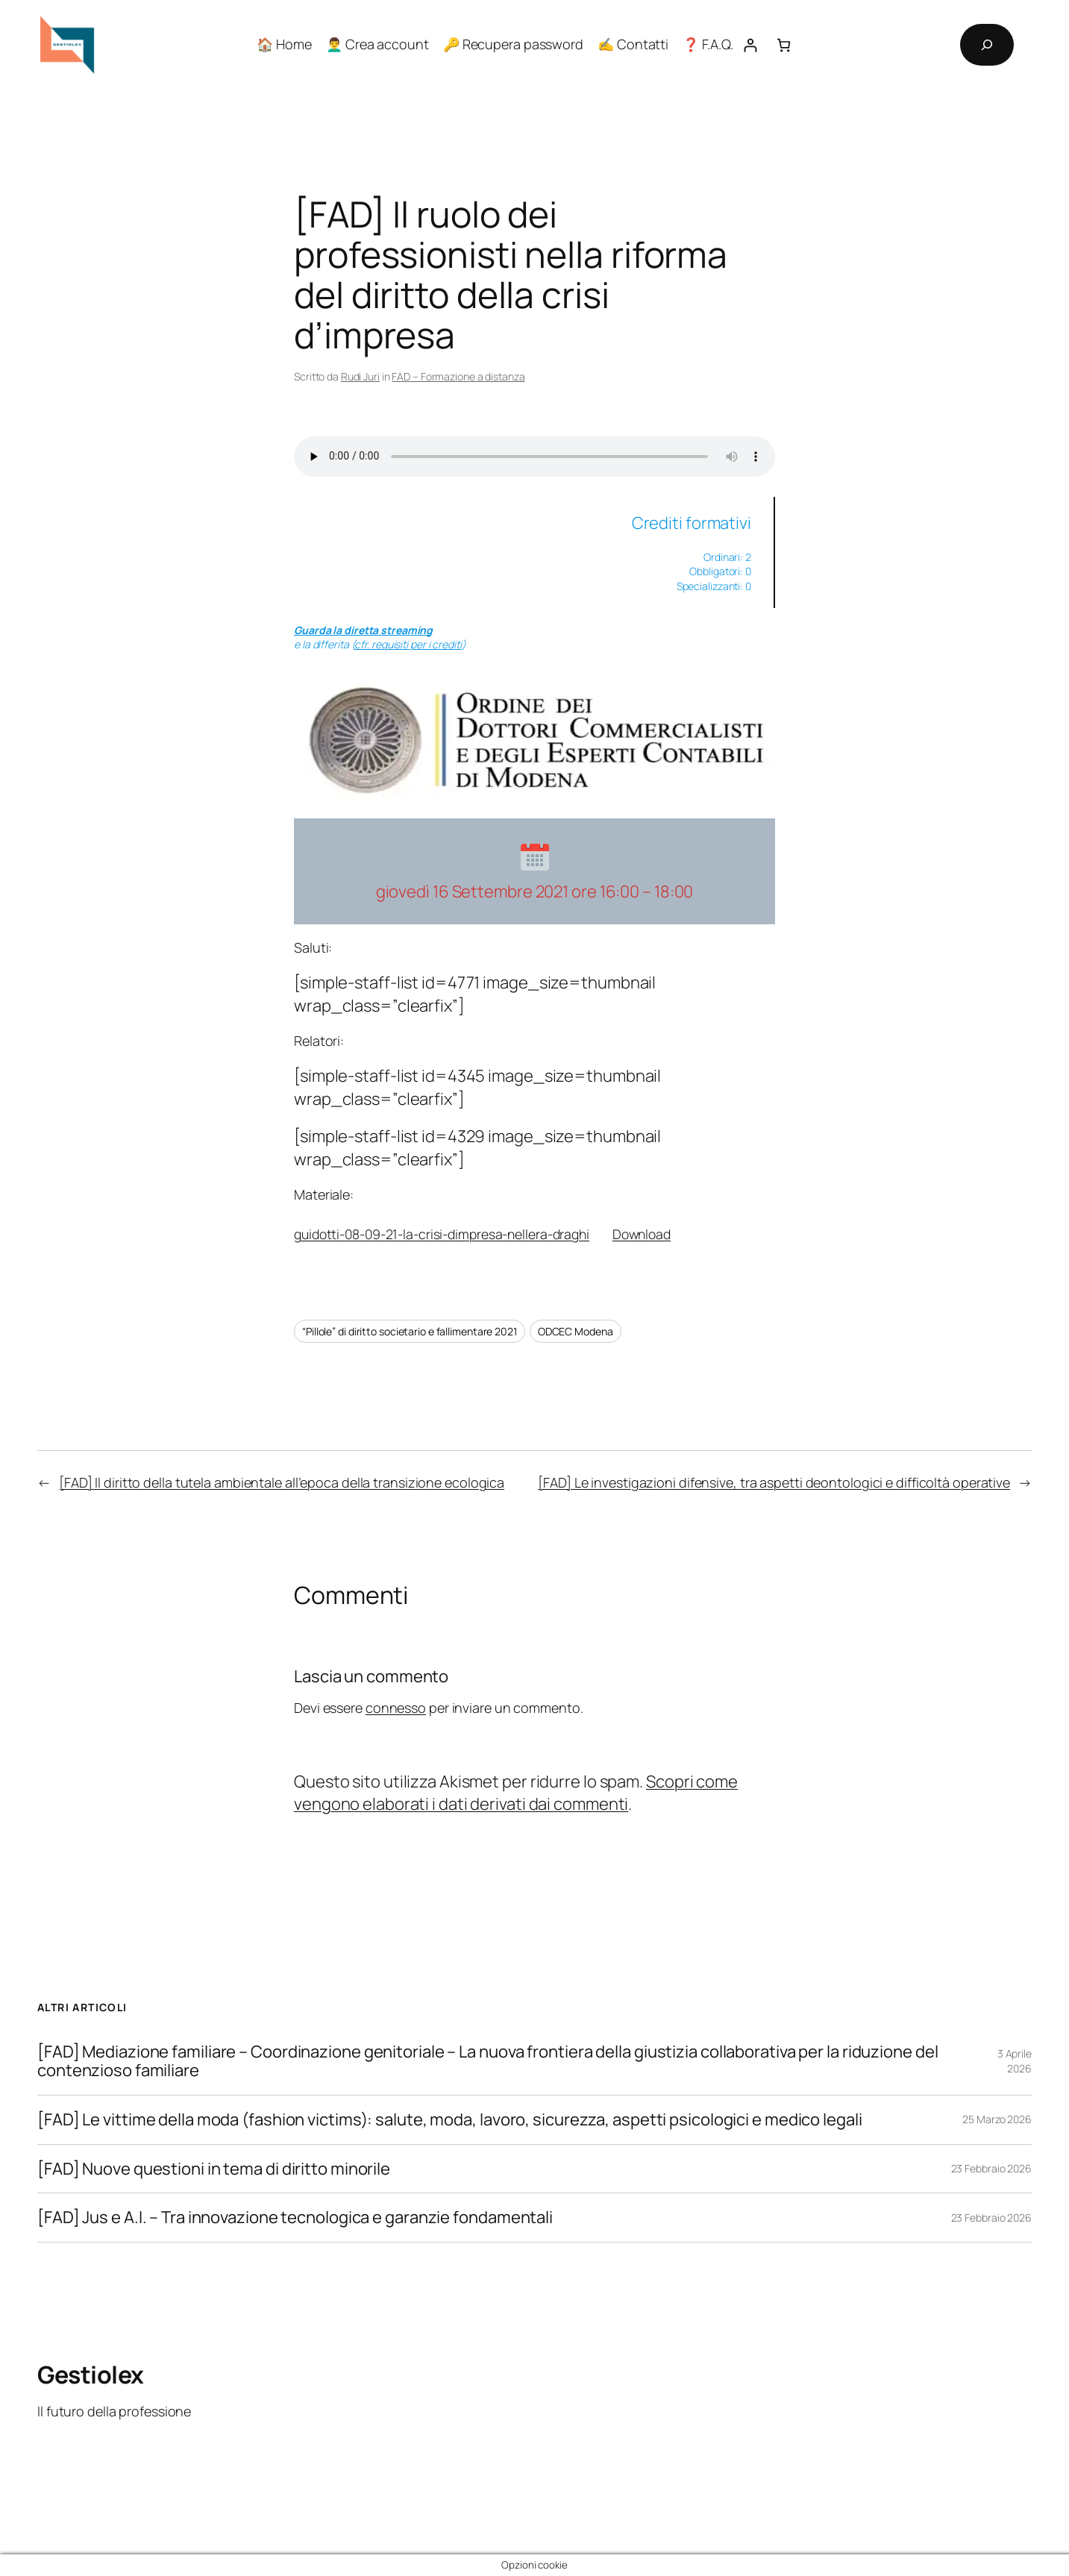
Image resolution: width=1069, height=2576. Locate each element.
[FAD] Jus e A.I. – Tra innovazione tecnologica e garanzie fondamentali (295, 2217)
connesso (396, 1708)
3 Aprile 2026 (1014, 2060)
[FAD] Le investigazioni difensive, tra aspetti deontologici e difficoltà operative (774, 1482)
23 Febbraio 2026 (991, 2168)
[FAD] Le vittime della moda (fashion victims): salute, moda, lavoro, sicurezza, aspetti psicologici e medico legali (449, 2119)
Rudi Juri (360, 376)
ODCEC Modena (575, 1331)
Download (641, 1234)
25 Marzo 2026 (997, 2119)
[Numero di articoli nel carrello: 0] (783, 45)
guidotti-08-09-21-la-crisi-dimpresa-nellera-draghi (441, 1234)
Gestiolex (90, 2374)
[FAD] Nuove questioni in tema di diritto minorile (213, 2169)
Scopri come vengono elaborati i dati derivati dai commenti (516, 1793)
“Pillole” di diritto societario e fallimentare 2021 (409, 1331)
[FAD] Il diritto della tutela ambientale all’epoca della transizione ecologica (281, 1482)
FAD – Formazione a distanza (458, 376)
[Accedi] (750, 45)
